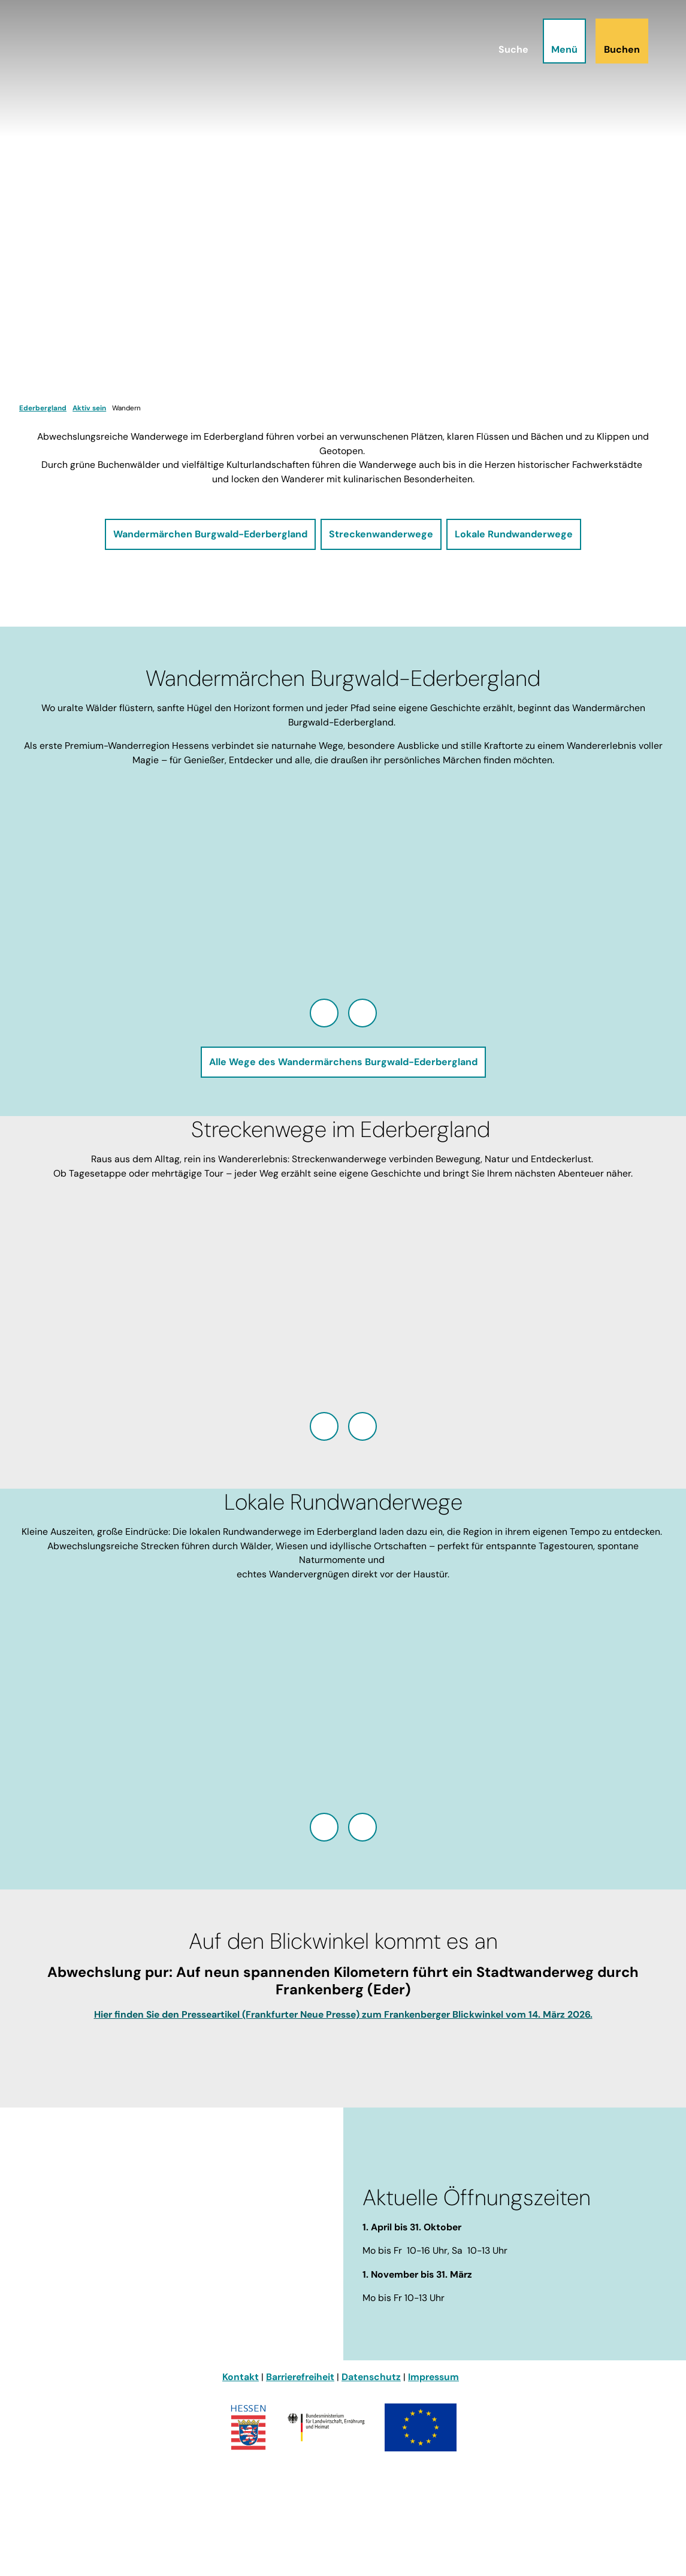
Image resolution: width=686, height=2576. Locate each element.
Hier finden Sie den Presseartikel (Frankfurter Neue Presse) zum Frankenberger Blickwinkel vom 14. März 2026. (343, 2014)
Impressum (433, 2377)
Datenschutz (371, 2377)
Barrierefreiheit (300, 2377)
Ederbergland (43, 408)
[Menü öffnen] (563, 41)
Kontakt (240, 2377)
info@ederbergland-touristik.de (92, 2305)
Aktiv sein (89, 408)
